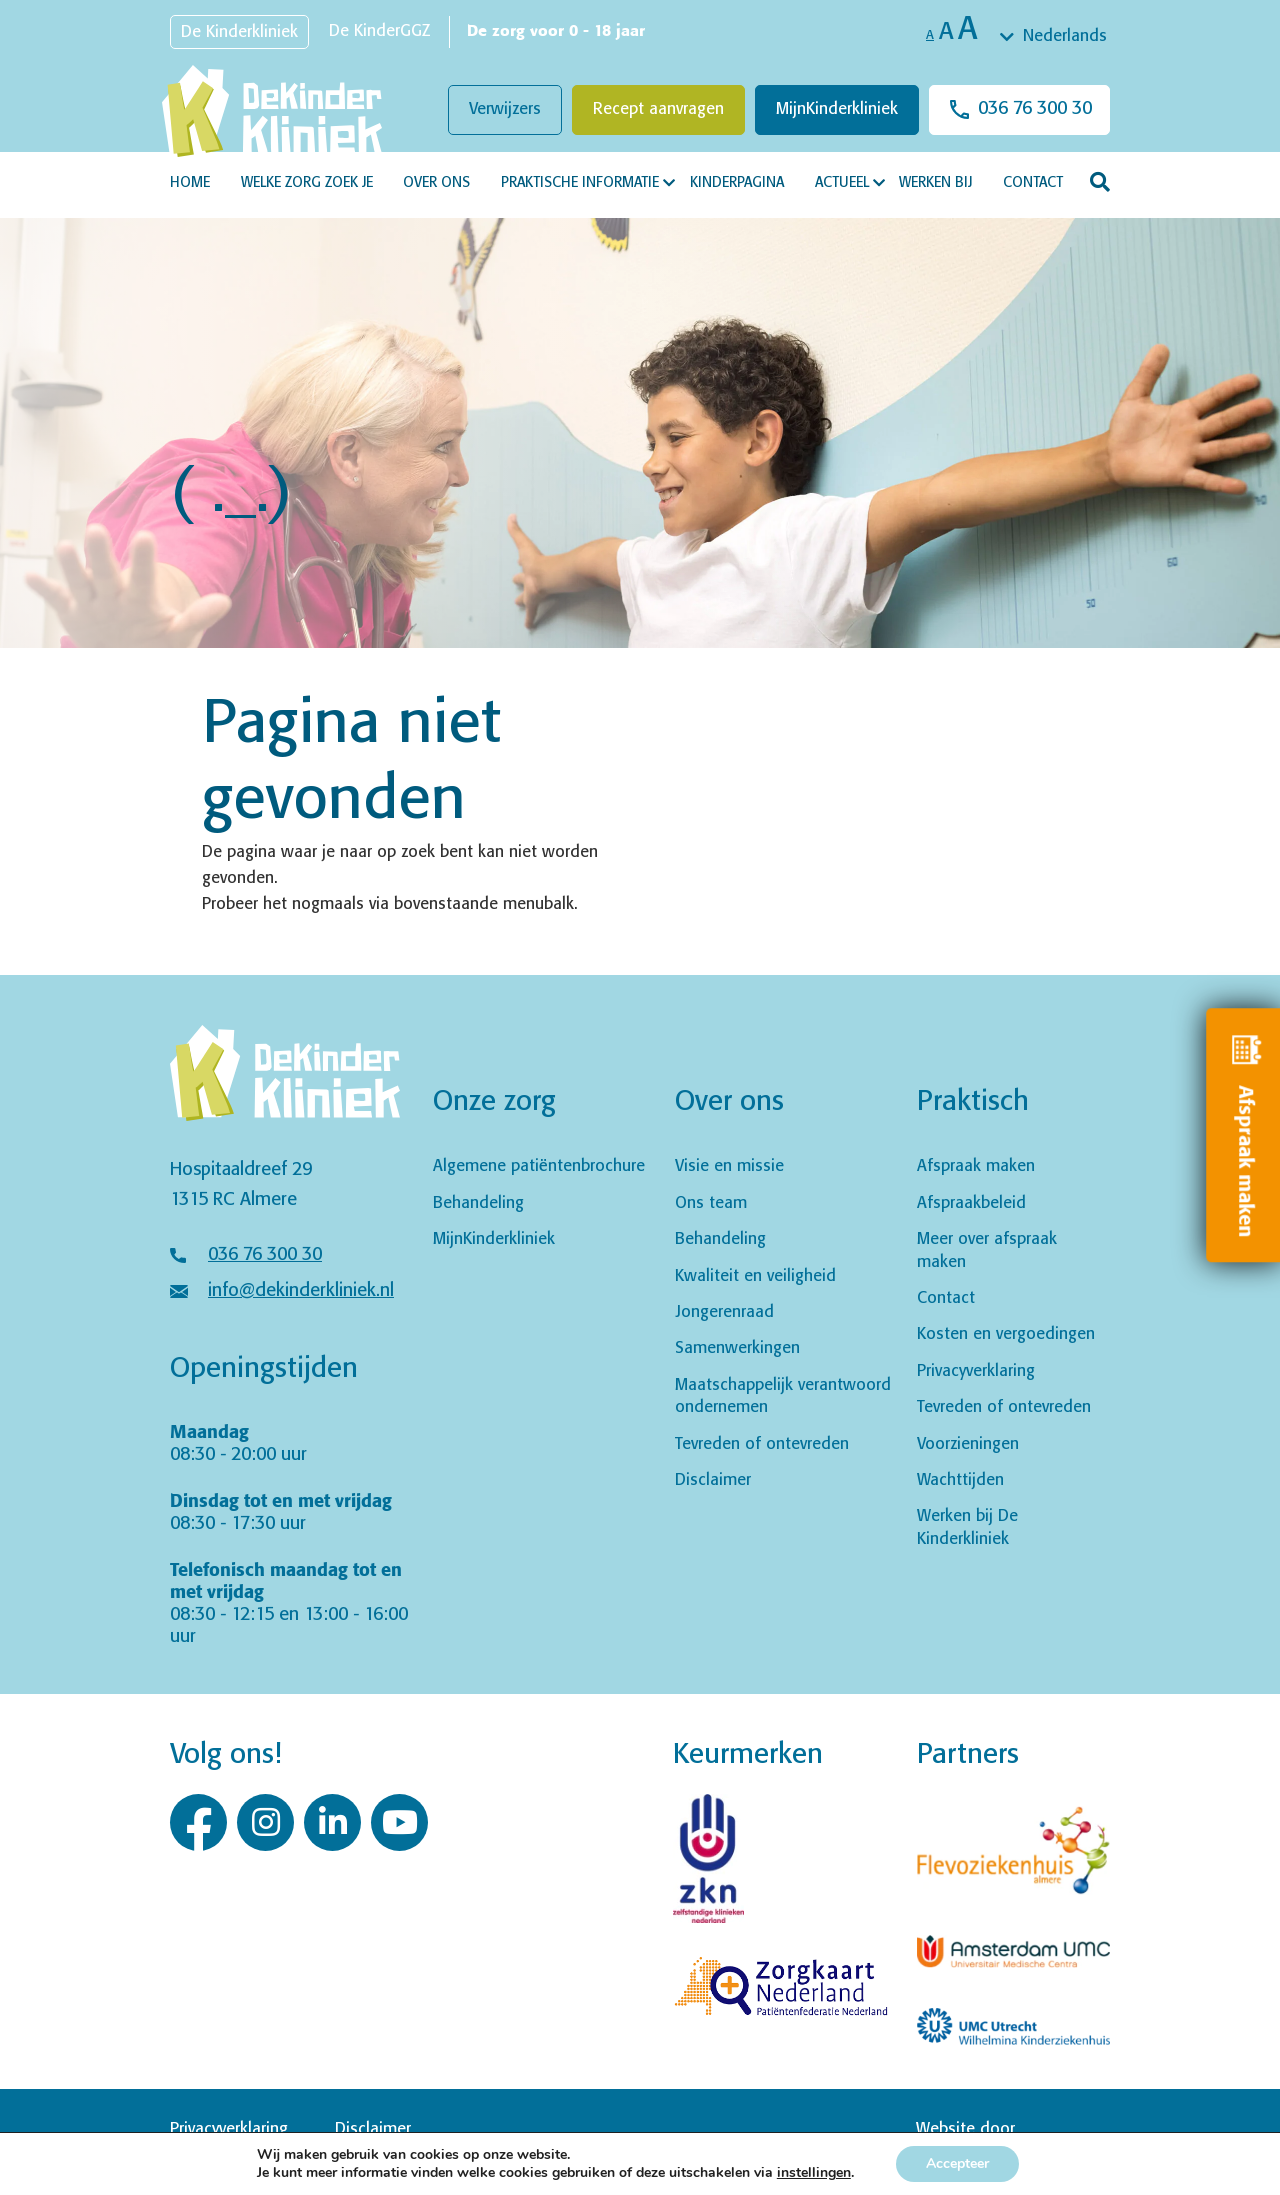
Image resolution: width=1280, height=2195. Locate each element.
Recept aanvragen (658, 109)
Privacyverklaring (976, 1371)
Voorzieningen (968, 1444)
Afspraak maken (976, 1166)
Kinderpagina (737, 183)
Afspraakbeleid (971, 1203)
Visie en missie (729, 1166)
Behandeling (478, 1203)
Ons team (711, 1203)
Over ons (436, 183)
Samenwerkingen (737, 1348)
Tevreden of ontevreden (762, 1444)
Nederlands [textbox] (1065, 36)
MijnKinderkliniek (837, 109)
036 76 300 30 (1035, 109)
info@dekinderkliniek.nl (301, 1291)
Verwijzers (505, 109)
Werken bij (935, 183)
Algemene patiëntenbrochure (539, 1166)
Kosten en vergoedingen (1006, 1334)
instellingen (814, 2173)
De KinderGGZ (379, 31)
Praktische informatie (580, 183)
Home (190, 183)
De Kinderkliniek (239, 32)
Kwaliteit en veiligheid (755, 1276)
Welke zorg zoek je (307, 183)
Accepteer (957, 2163)
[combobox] (1055, 37)
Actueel (842, 183)
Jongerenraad (724, 1312)
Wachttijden (960, 1480)
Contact (1033, 183)
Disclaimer (713, 1480)
